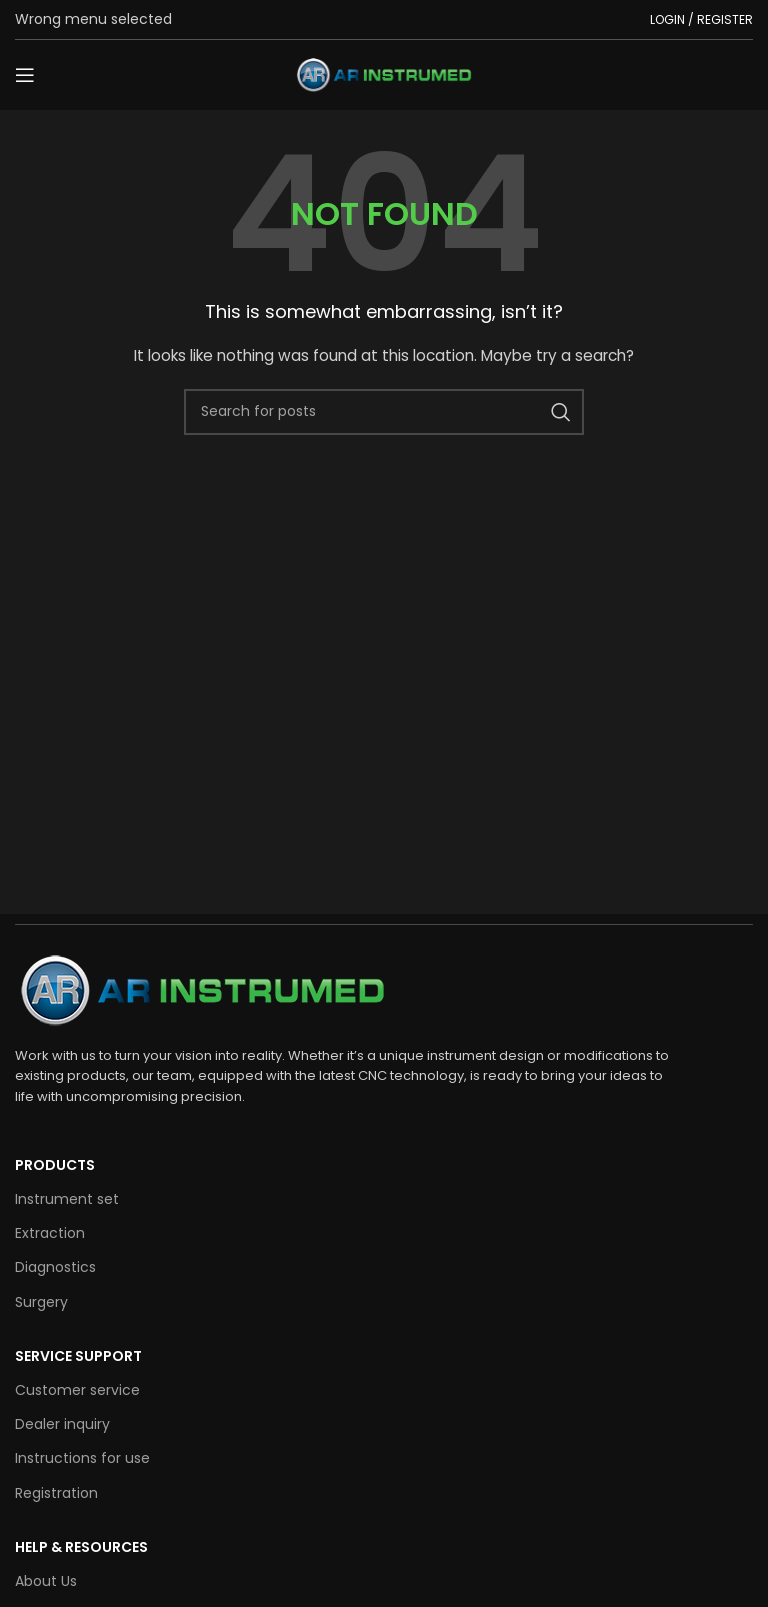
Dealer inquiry (62, 1424)
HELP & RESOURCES (81, 1547)
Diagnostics (55, 1267)
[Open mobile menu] (25, 75)
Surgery (41, 1302)
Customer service (77, 1390)
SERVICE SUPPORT (78, 1356)
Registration (56, 1493)
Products (55, 1165)
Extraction (50, 1233)
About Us (46, 1581)
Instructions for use (82, 1458)
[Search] (384, 412)
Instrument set (67, 1199)
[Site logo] (384, 74)
